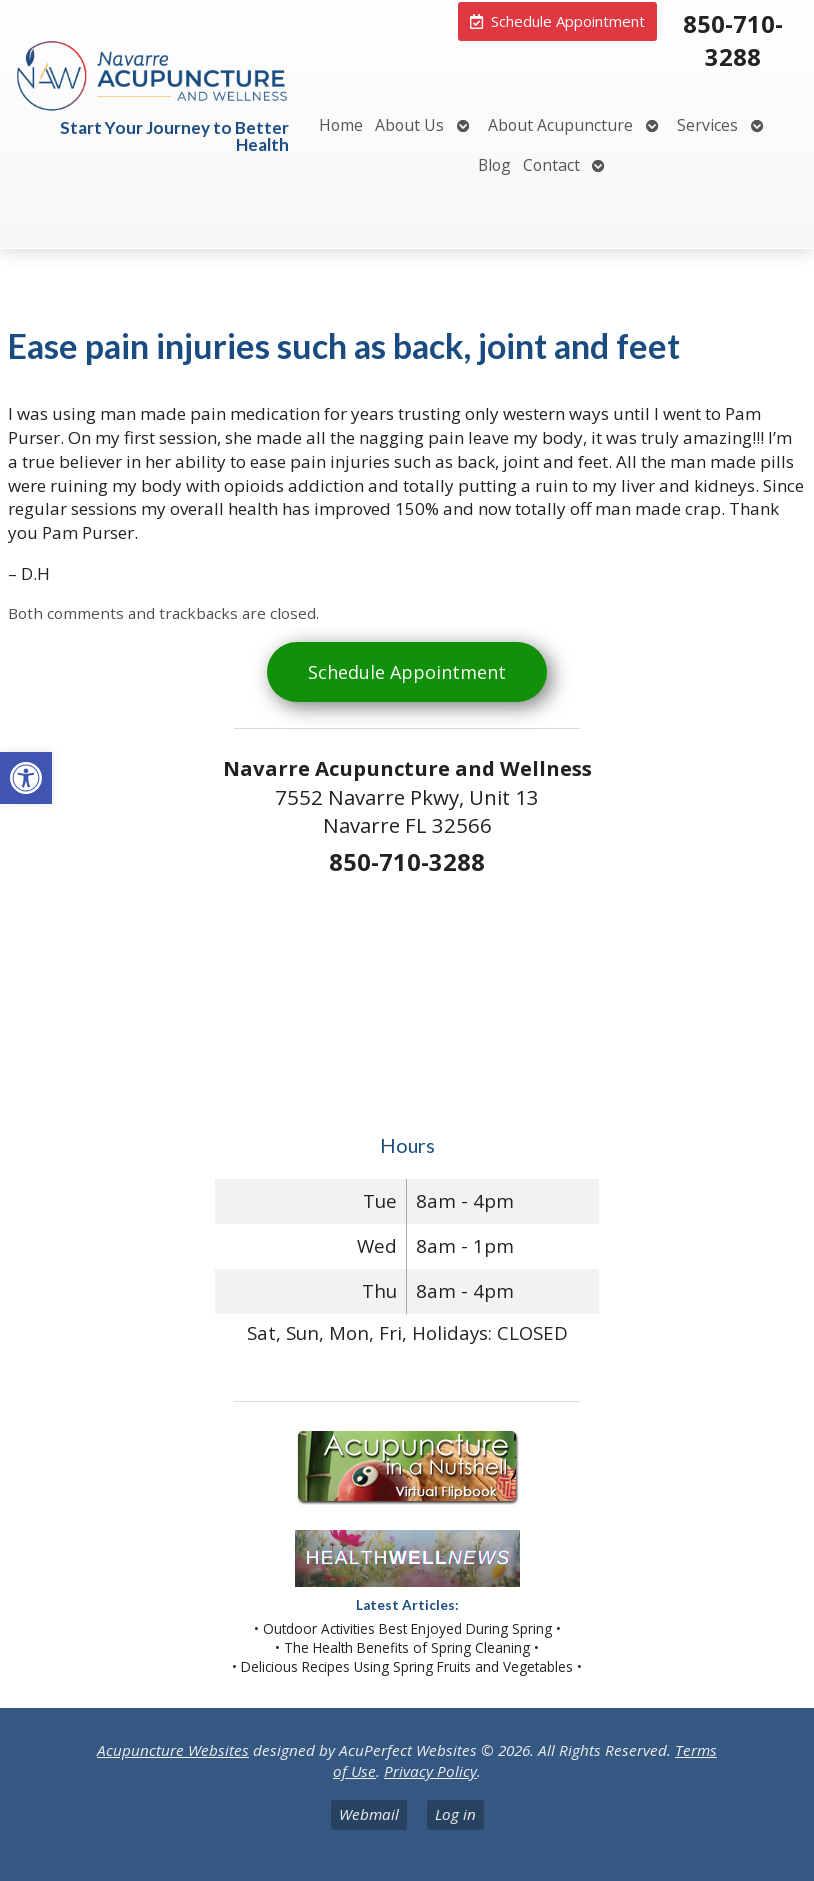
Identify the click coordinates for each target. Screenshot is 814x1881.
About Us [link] (409, 125)
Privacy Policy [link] (430, 1771)
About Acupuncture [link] (560, 125)
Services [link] (707, 125)
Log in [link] (455, 1814)
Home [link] (341, 125)
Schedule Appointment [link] (407, 672)
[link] (26, 778)
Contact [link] (551, 165)
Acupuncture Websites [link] (173, 1750)
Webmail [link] (369, 1814)
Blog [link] (494, 165)
